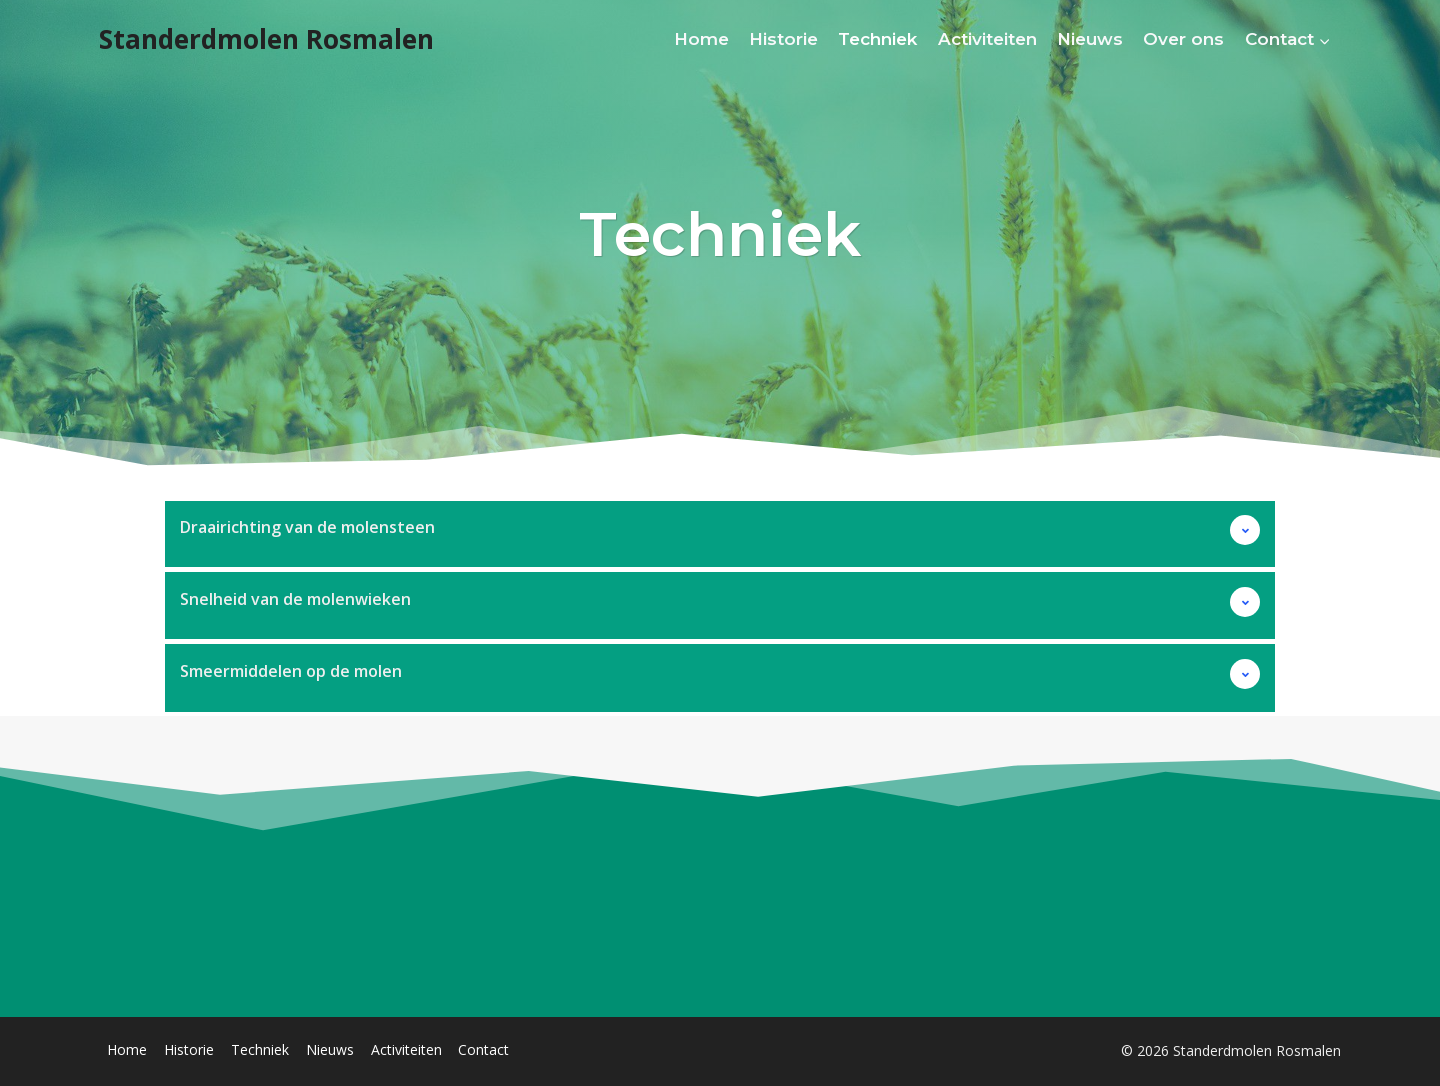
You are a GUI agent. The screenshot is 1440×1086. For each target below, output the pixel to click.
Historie (783, 39)
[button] (720, 533)
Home (701, 39)
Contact (483, 1049)
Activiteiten (987, 39)
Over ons (1183, 39)
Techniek (877, 39)
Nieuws (1090, 39)
